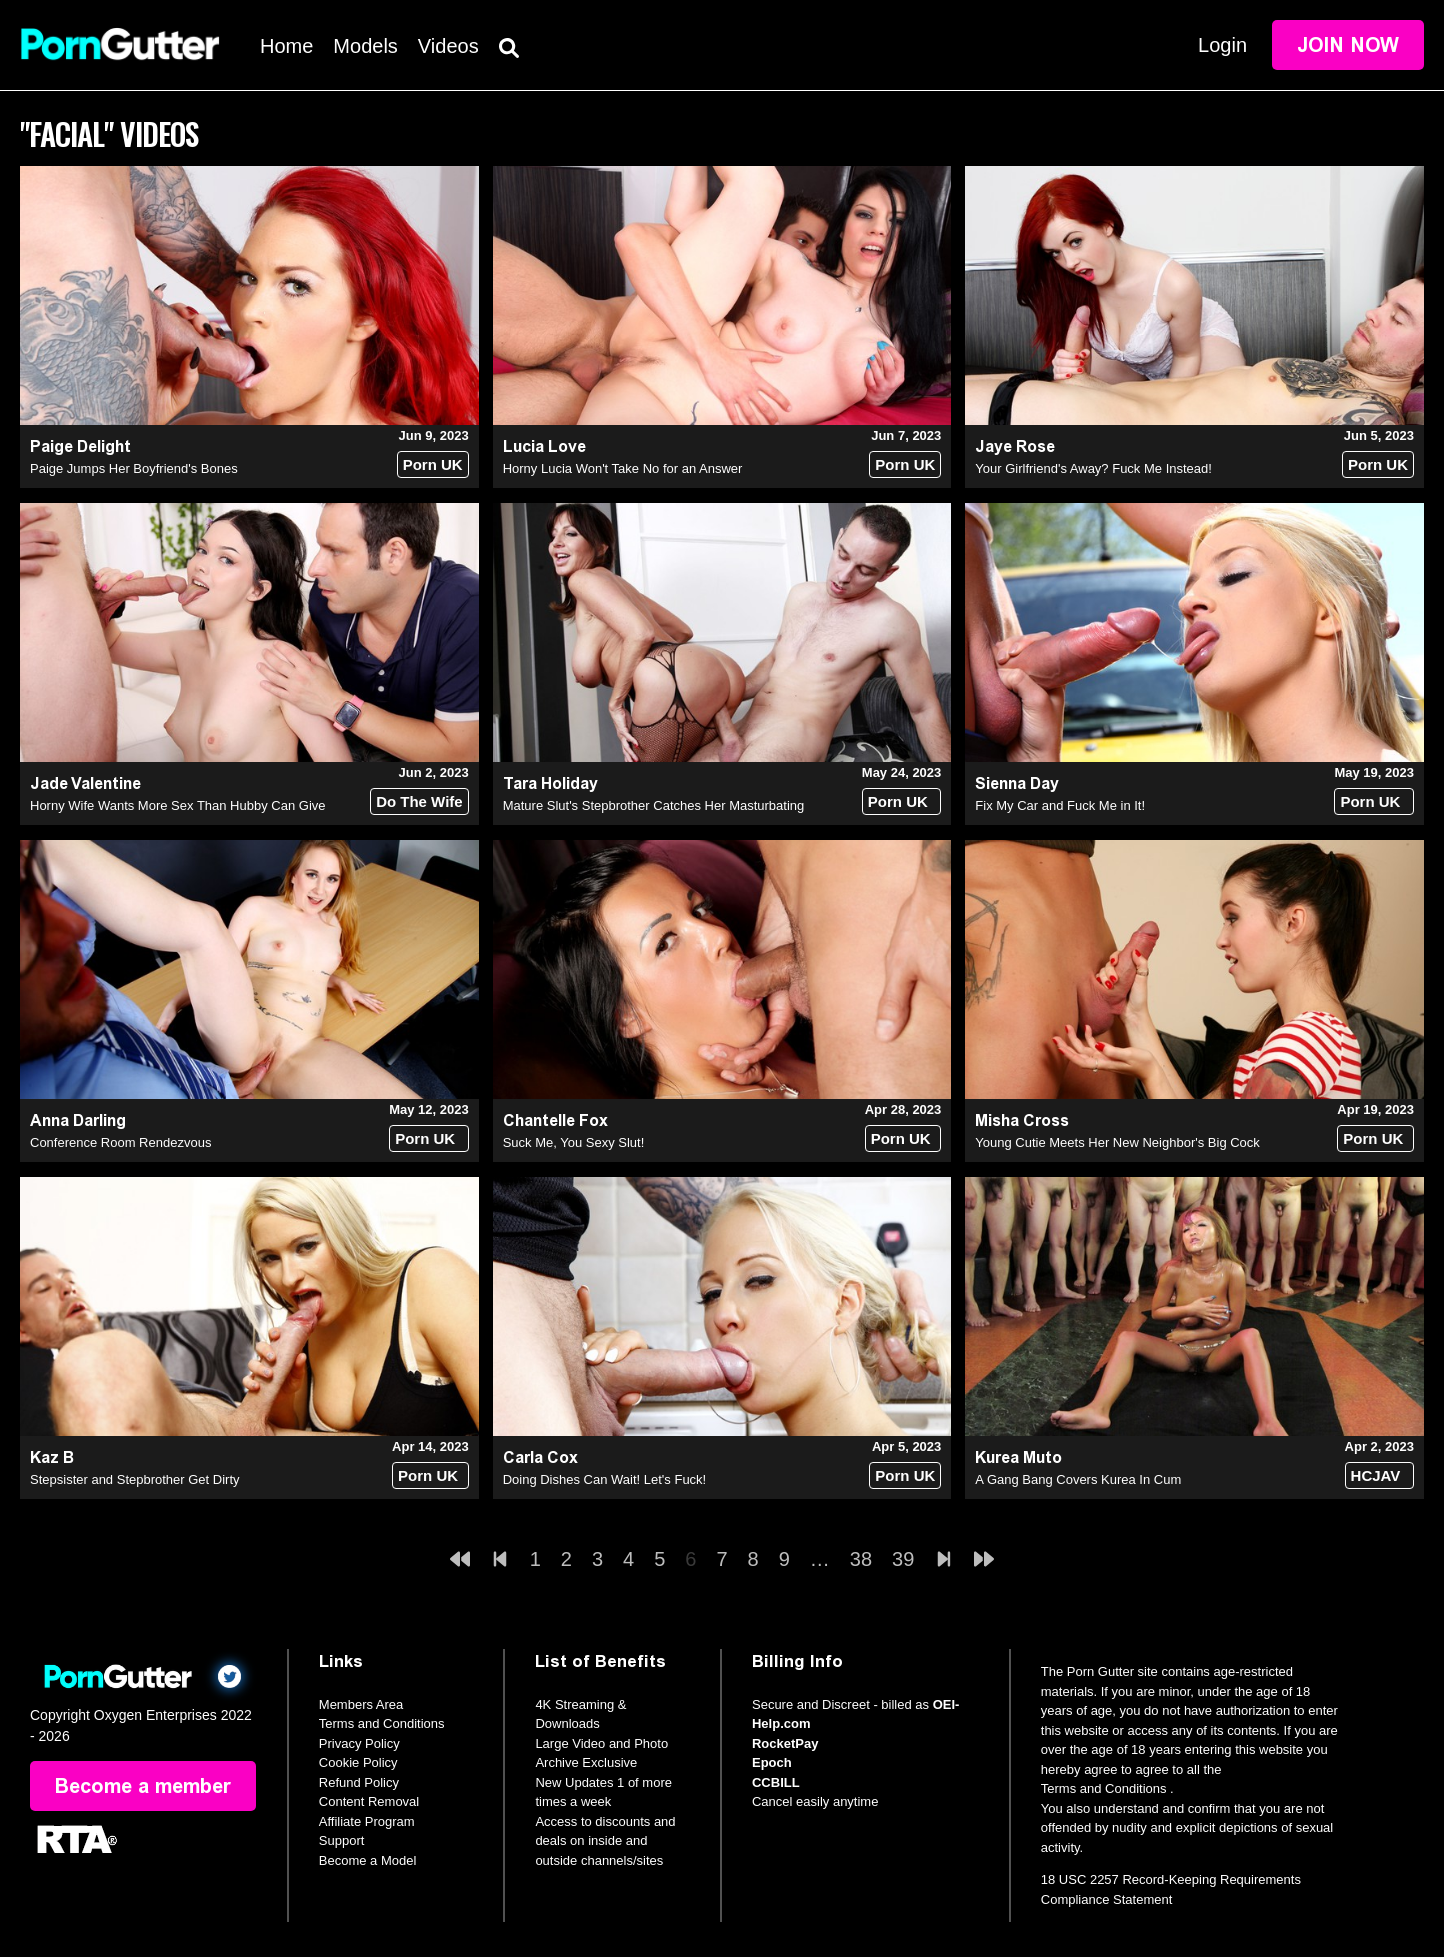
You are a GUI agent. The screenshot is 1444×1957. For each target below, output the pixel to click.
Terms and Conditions (382, 1723)
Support (342, 1840)
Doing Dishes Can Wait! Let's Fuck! (605, 1479)
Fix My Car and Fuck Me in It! (1060, 805)
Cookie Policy (358, 1762)
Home (286, 46)
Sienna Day (1017, 783)
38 (861, 1559)
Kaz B (52, 1457)
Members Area (361, 1704)
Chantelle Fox (555, 1120)
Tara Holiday (550, 783)
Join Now (1348, 45)
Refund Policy (359, 1782)
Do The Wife (419, 801)
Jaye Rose (1015, 446)
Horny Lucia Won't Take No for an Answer (623, 468)
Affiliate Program (367, 1821)
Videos (448, 46)
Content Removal (369, 1801)
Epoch (772, 1762)
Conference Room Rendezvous (120, 1142)
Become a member (143, 1786)
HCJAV (1376, 1475)
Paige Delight (80, 446)
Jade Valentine (85, 783)
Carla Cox (540, 1457)
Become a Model (368, 1860)
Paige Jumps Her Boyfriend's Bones (134, 468)
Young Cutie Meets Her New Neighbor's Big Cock (1117, 1142)
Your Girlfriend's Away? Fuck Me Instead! (1093, 468)
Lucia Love (544, 446)
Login (1222, 45)
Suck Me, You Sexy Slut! (574, 1142)
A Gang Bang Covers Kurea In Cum (1078, 1479)
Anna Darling (78, 1120)
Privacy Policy (359, 1743)
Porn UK (433, 464)
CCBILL (776, 1782)
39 (903, 1559)
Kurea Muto (1018, 1457)
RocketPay (785, 1743)
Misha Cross (1022, 1120)
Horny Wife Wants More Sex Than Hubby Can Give (178, 805)
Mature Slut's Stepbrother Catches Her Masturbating (654, 805)
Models (365, 46)
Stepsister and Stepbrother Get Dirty (135, 1479)
